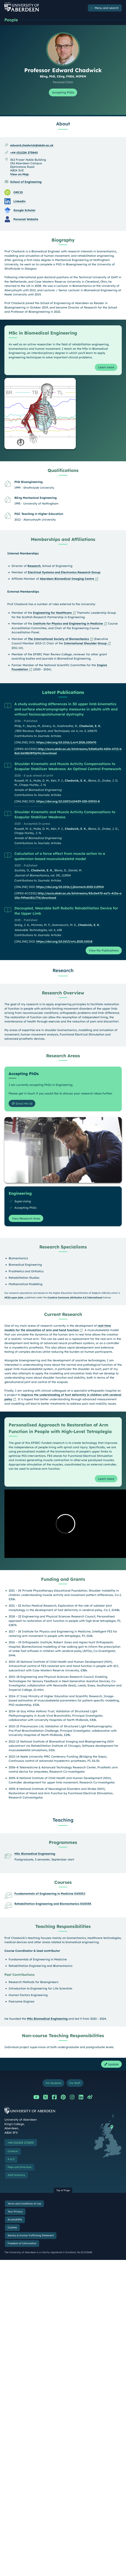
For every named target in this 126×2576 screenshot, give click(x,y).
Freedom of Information (22, 2243)
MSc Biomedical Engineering (34, 1854)
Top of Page (63, 2190)
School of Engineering (26, 182)
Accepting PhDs (63, 92)
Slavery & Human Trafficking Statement (31, 2235)
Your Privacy (15, 2211)
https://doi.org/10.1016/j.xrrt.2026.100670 (66, 742)
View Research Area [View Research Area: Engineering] (26, 1218)
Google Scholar (24, 210)
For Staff (75, 2083)
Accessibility (15, 2219)
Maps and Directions (20, 2167)
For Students (53, 2083)
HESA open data (13, 1297)
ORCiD (18, 192)
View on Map (19, 174)
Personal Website (25, 219)
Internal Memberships (23, 553)
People (11, 19)
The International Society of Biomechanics (58, 639)
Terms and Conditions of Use (24, 2203)
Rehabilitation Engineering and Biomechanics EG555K (53, 1904)
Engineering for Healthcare (52, 612)
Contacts (13, 2151)
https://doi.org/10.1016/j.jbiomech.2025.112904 (70, 887)
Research (34, 566)
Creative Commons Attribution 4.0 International (74, 1297)
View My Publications (104, 950)
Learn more (106, 367)
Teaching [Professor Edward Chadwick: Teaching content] (63, 1820)
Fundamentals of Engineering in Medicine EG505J (49, 1893)
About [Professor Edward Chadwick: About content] (63, 124)
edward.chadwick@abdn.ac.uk (31, 145)
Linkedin (19, 201)
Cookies (12, 2227)
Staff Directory (16, 2175)
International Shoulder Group (85, 643)
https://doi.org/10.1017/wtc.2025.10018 (64, 941)
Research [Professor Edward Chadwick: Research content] (63, 970)
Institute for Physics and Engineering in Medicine (68, 623)
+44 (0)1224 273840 (24, 152)
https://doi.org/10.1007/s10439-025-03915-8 (68, 801)
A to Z (11, 2159)
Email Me (20, 1103)
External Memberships (23, 591)
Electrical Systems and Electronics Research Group (64, 572)
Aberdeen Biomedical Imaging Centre (67, 579)
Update (111, 2064)
